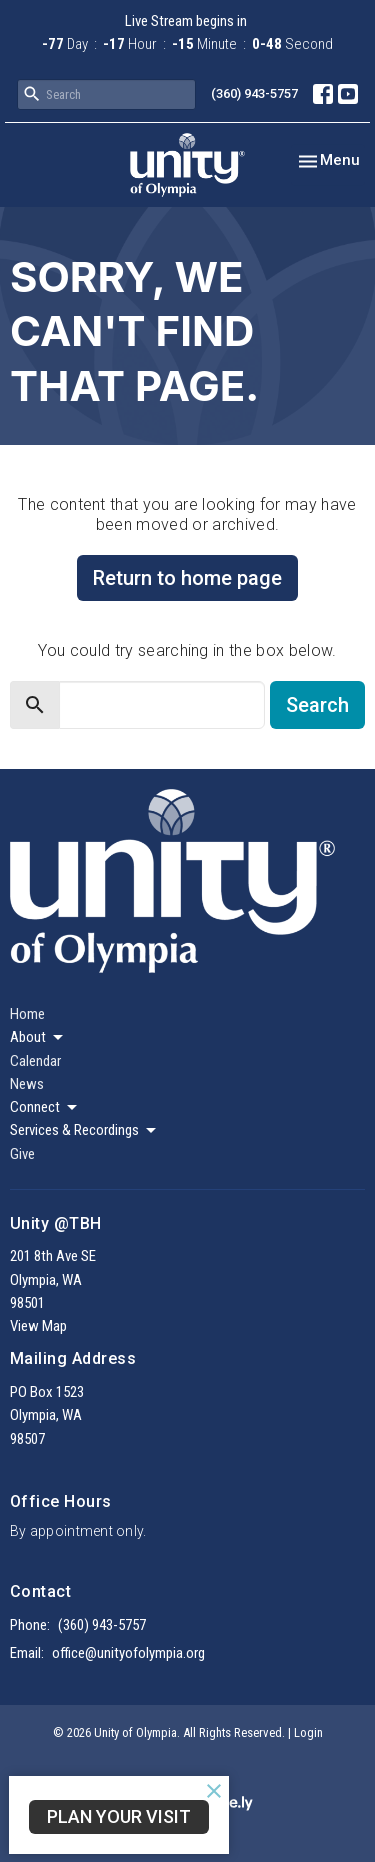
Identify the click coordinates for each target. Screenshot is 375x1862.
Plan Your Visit (119, 1816)
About (38, 1038)
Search (317, 705)
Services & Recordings (84, 1131)
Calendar (35, 1061)
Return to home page (187, 578)
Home (27, 1014)
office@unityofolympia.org (128, 1653)
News (27, 1084)
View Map (38, 1326)
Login (308, 1732)
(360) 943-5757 (254, 93)
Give (22, 1154)
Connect (45, 1108)
